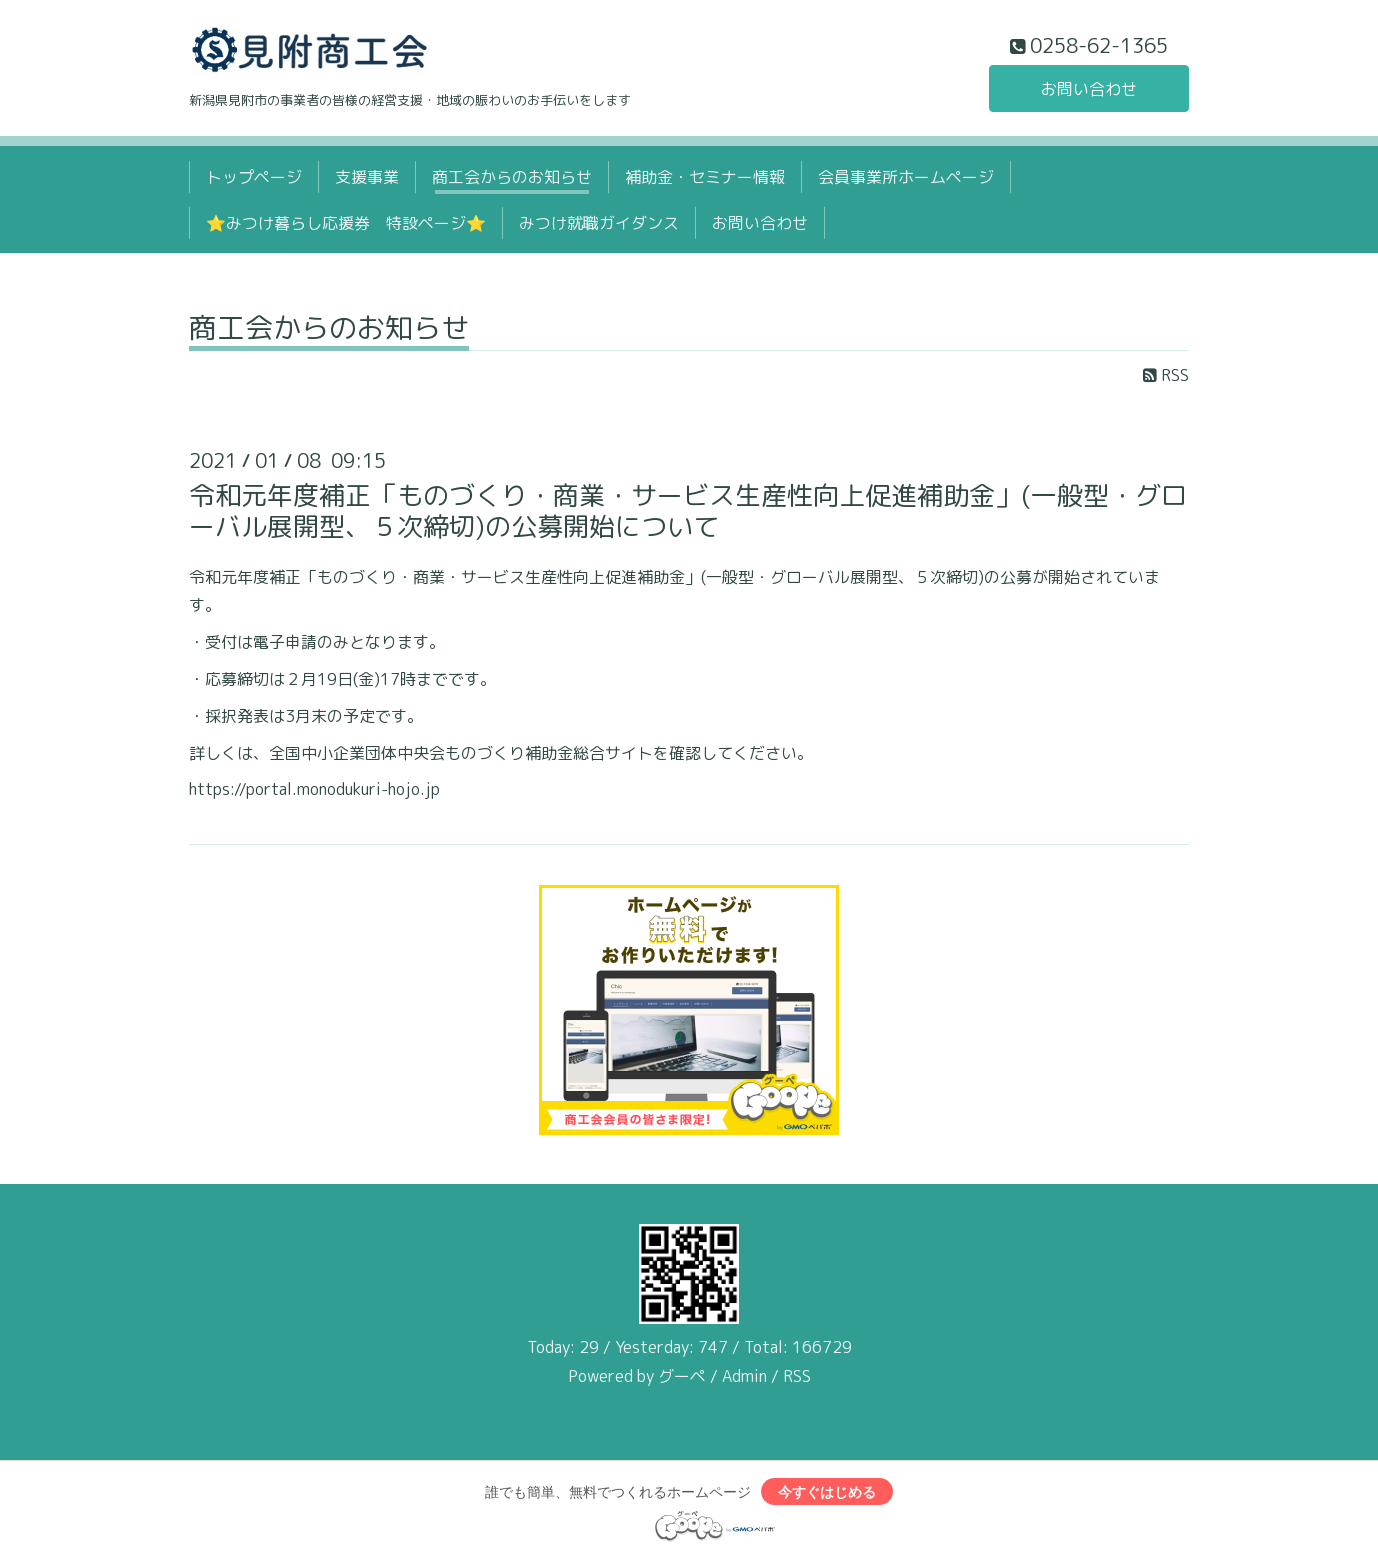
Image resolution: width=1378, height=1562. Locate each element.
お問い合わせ (1089, 89)
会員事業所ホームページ (906, 177)
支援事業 (367, 177)
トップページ (254, 177)
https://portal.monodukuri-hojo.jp (314, 789)
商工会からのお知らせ (512, 177)
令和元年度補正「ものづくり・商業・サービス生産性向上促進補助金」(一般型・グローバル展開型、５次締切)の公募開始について (688, 510)
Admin (744, 1376)
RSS (1166, 375)
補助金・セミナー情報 (705, 177)
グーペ (682, 1376)
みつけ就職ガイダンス (599, 223)
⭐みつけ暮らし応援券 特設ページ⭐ (346, 223)
